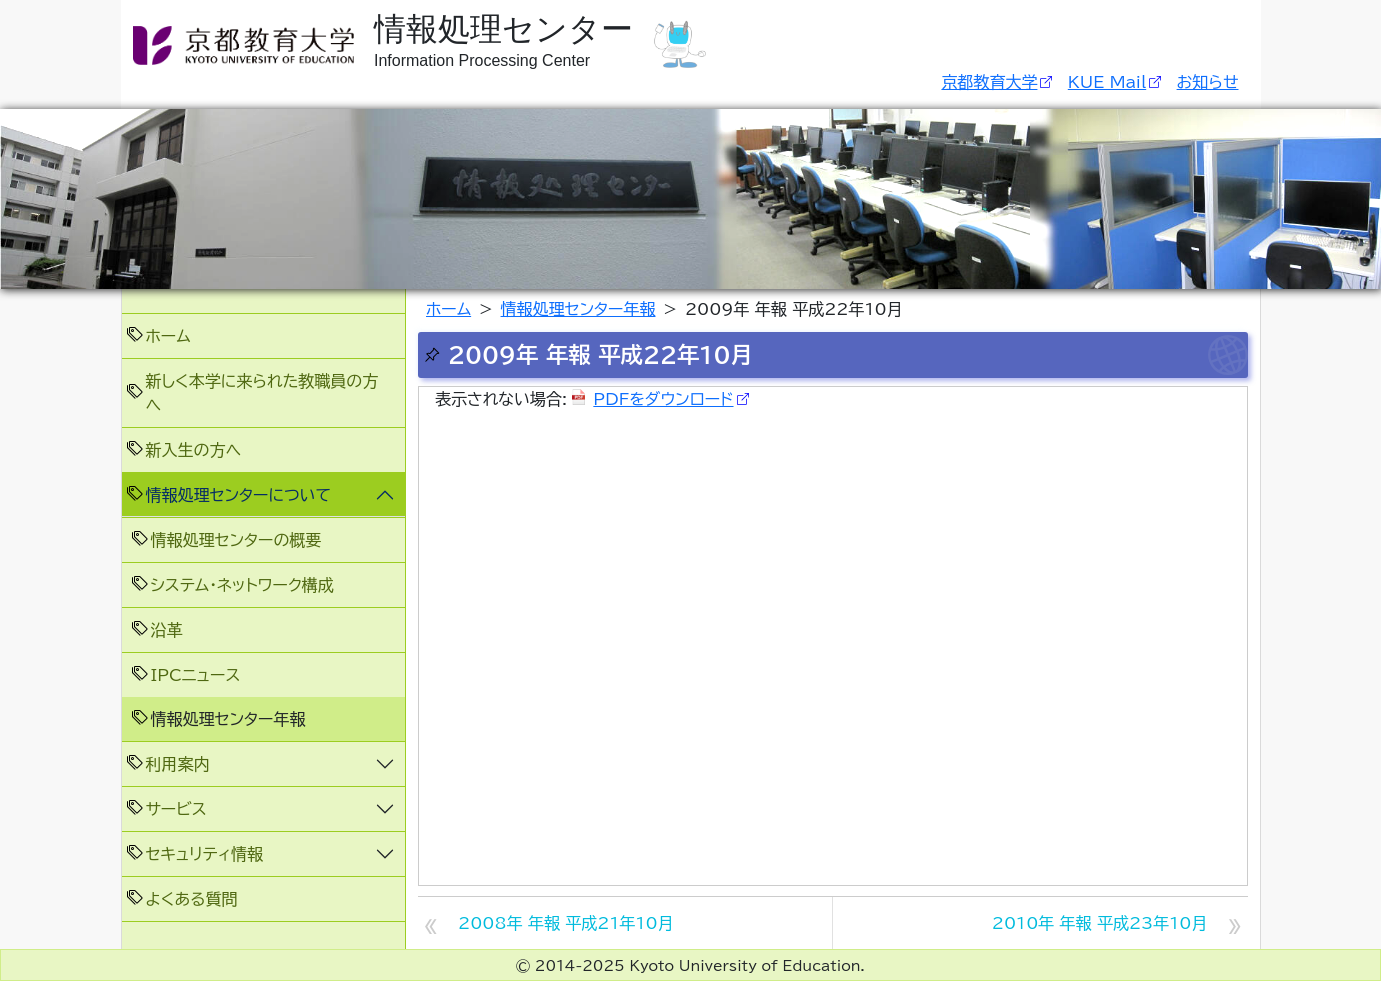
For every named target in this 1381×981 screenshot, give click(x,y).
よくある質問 (192, 899)
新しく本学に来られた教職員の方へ (262, 393)
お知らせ (1208, 82)
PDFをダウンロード (663, 399)
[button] (264, 494)
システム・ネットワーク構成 (242, 585)
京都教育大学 (989, 82)
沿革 (167, 630)
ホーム (168, 336)
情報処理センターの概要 (236, 540)
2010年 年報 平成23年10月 (1100, 923)
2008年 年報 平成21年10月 (566, 923)
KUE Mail (1107, 82)
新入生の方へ (194, 450)
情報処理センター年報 (578, 309)
